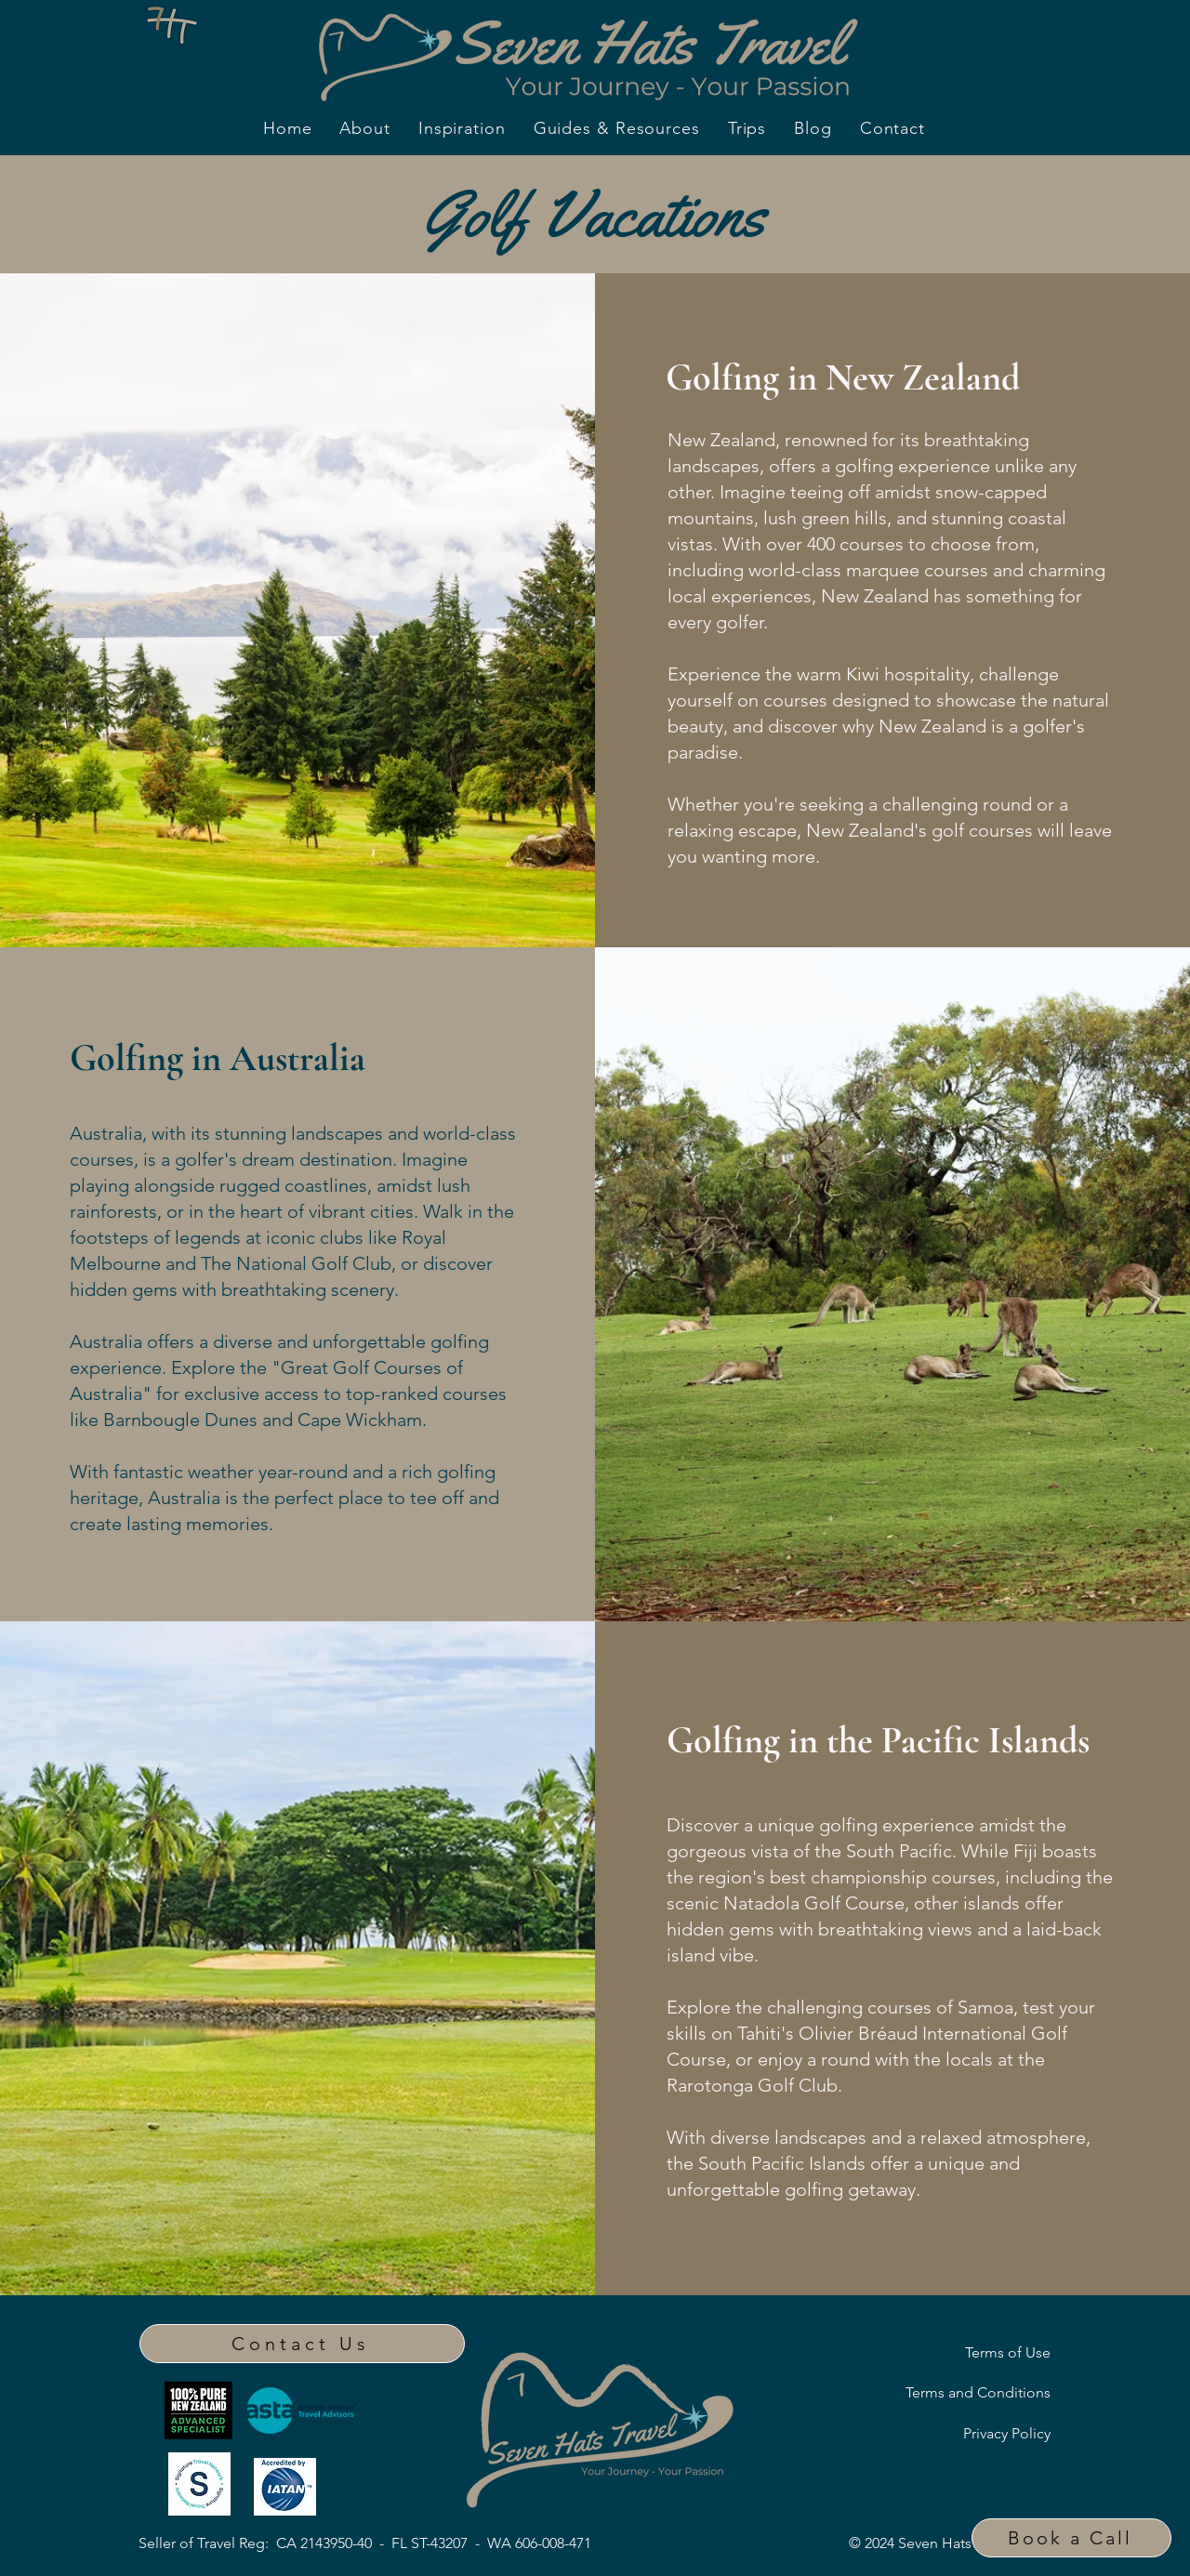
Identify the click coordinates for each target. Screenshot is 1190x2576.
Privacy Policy (1007, 2433)
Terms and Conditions (978, 2392)
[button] (1071, 2537)
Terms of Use (1008, 2352)
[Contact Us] (302, 2343)
